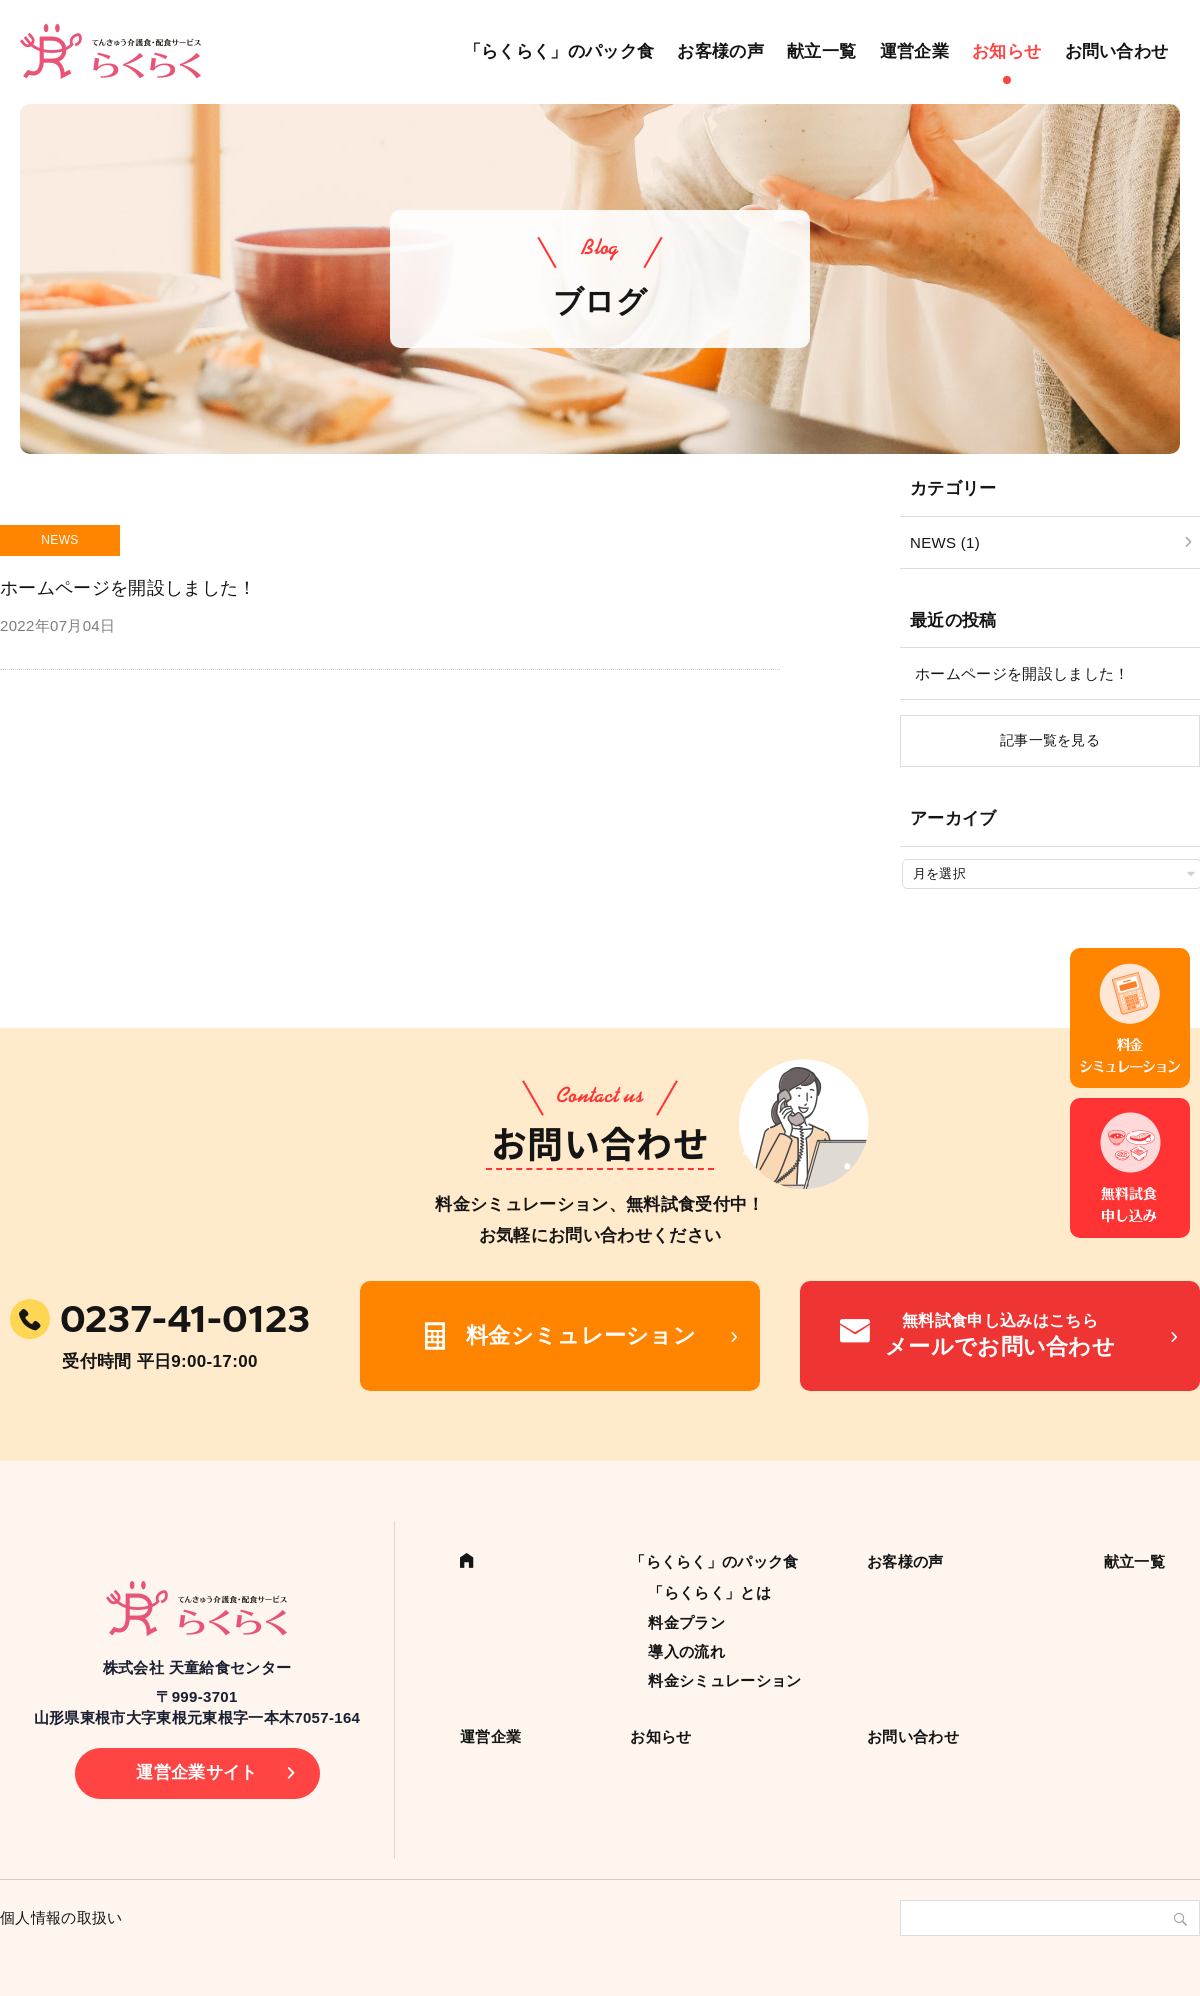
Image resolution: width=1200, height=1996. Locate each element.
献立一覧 (821, 51)
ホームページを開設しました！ (1022, 673)
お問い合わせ (1117, 51)
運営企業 (914, 51)
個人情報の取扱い (61, 1917)
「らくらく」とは (709, 1592)
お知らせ (1006, 51)
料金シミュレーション (581, 1335)
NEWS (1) (945, 542)
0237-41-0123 (185, 1318)
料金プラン (686, 1622)
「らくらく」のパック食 (559, 51)
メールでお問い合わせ (1000, 1334)
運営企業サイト (196, 1772)
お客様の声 (720, 51)
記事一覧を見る (1050, 740)
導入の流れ (686, 1651)
